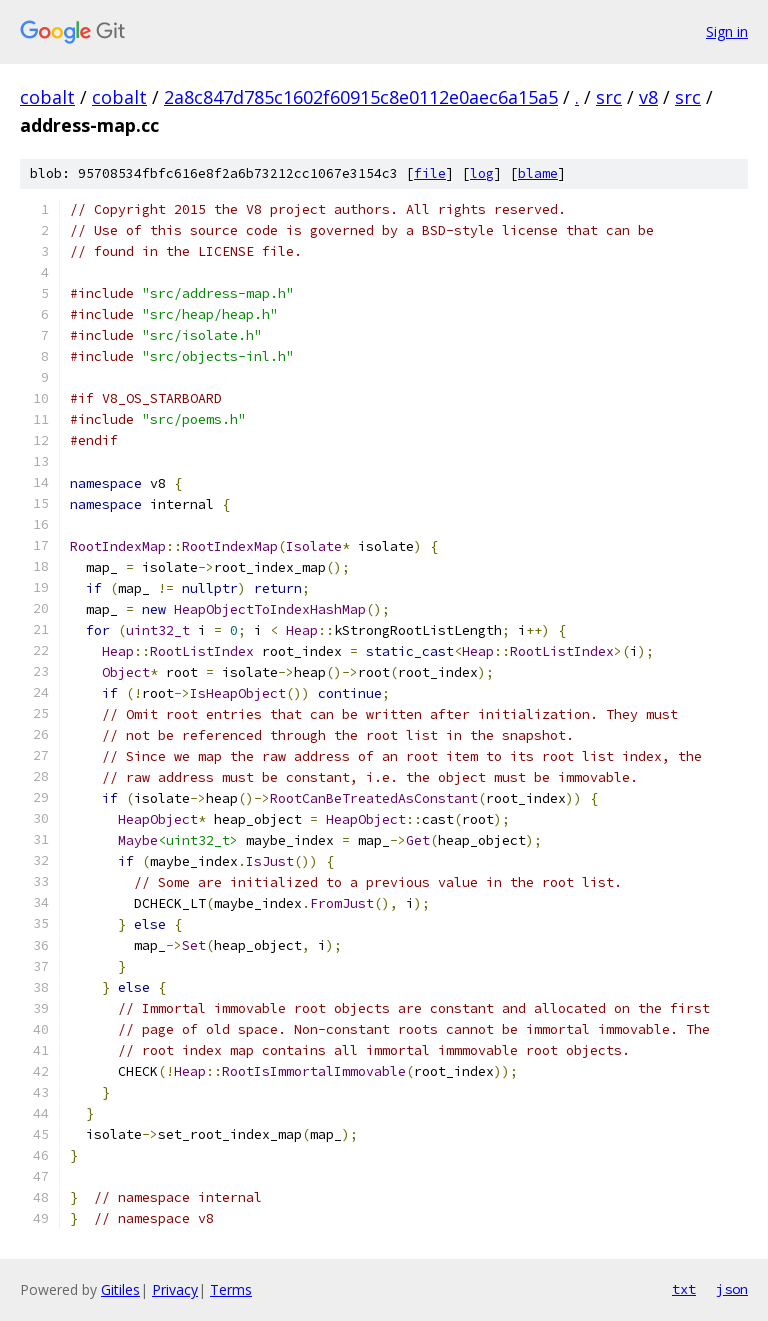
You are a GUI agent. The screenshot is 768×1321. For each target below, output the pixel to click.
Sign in (727, 31)
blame (538, 173)
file (430, 173)
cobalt (47, 97)
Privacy (175, 1289)
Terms (231, 1289)
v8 (648, 97)
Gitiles (120, 1289)
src (609, 97)
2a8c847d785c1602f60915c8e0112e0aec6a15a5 (361, 97)
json (732, 1289)
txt (684, 1289)
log (482, 173)
